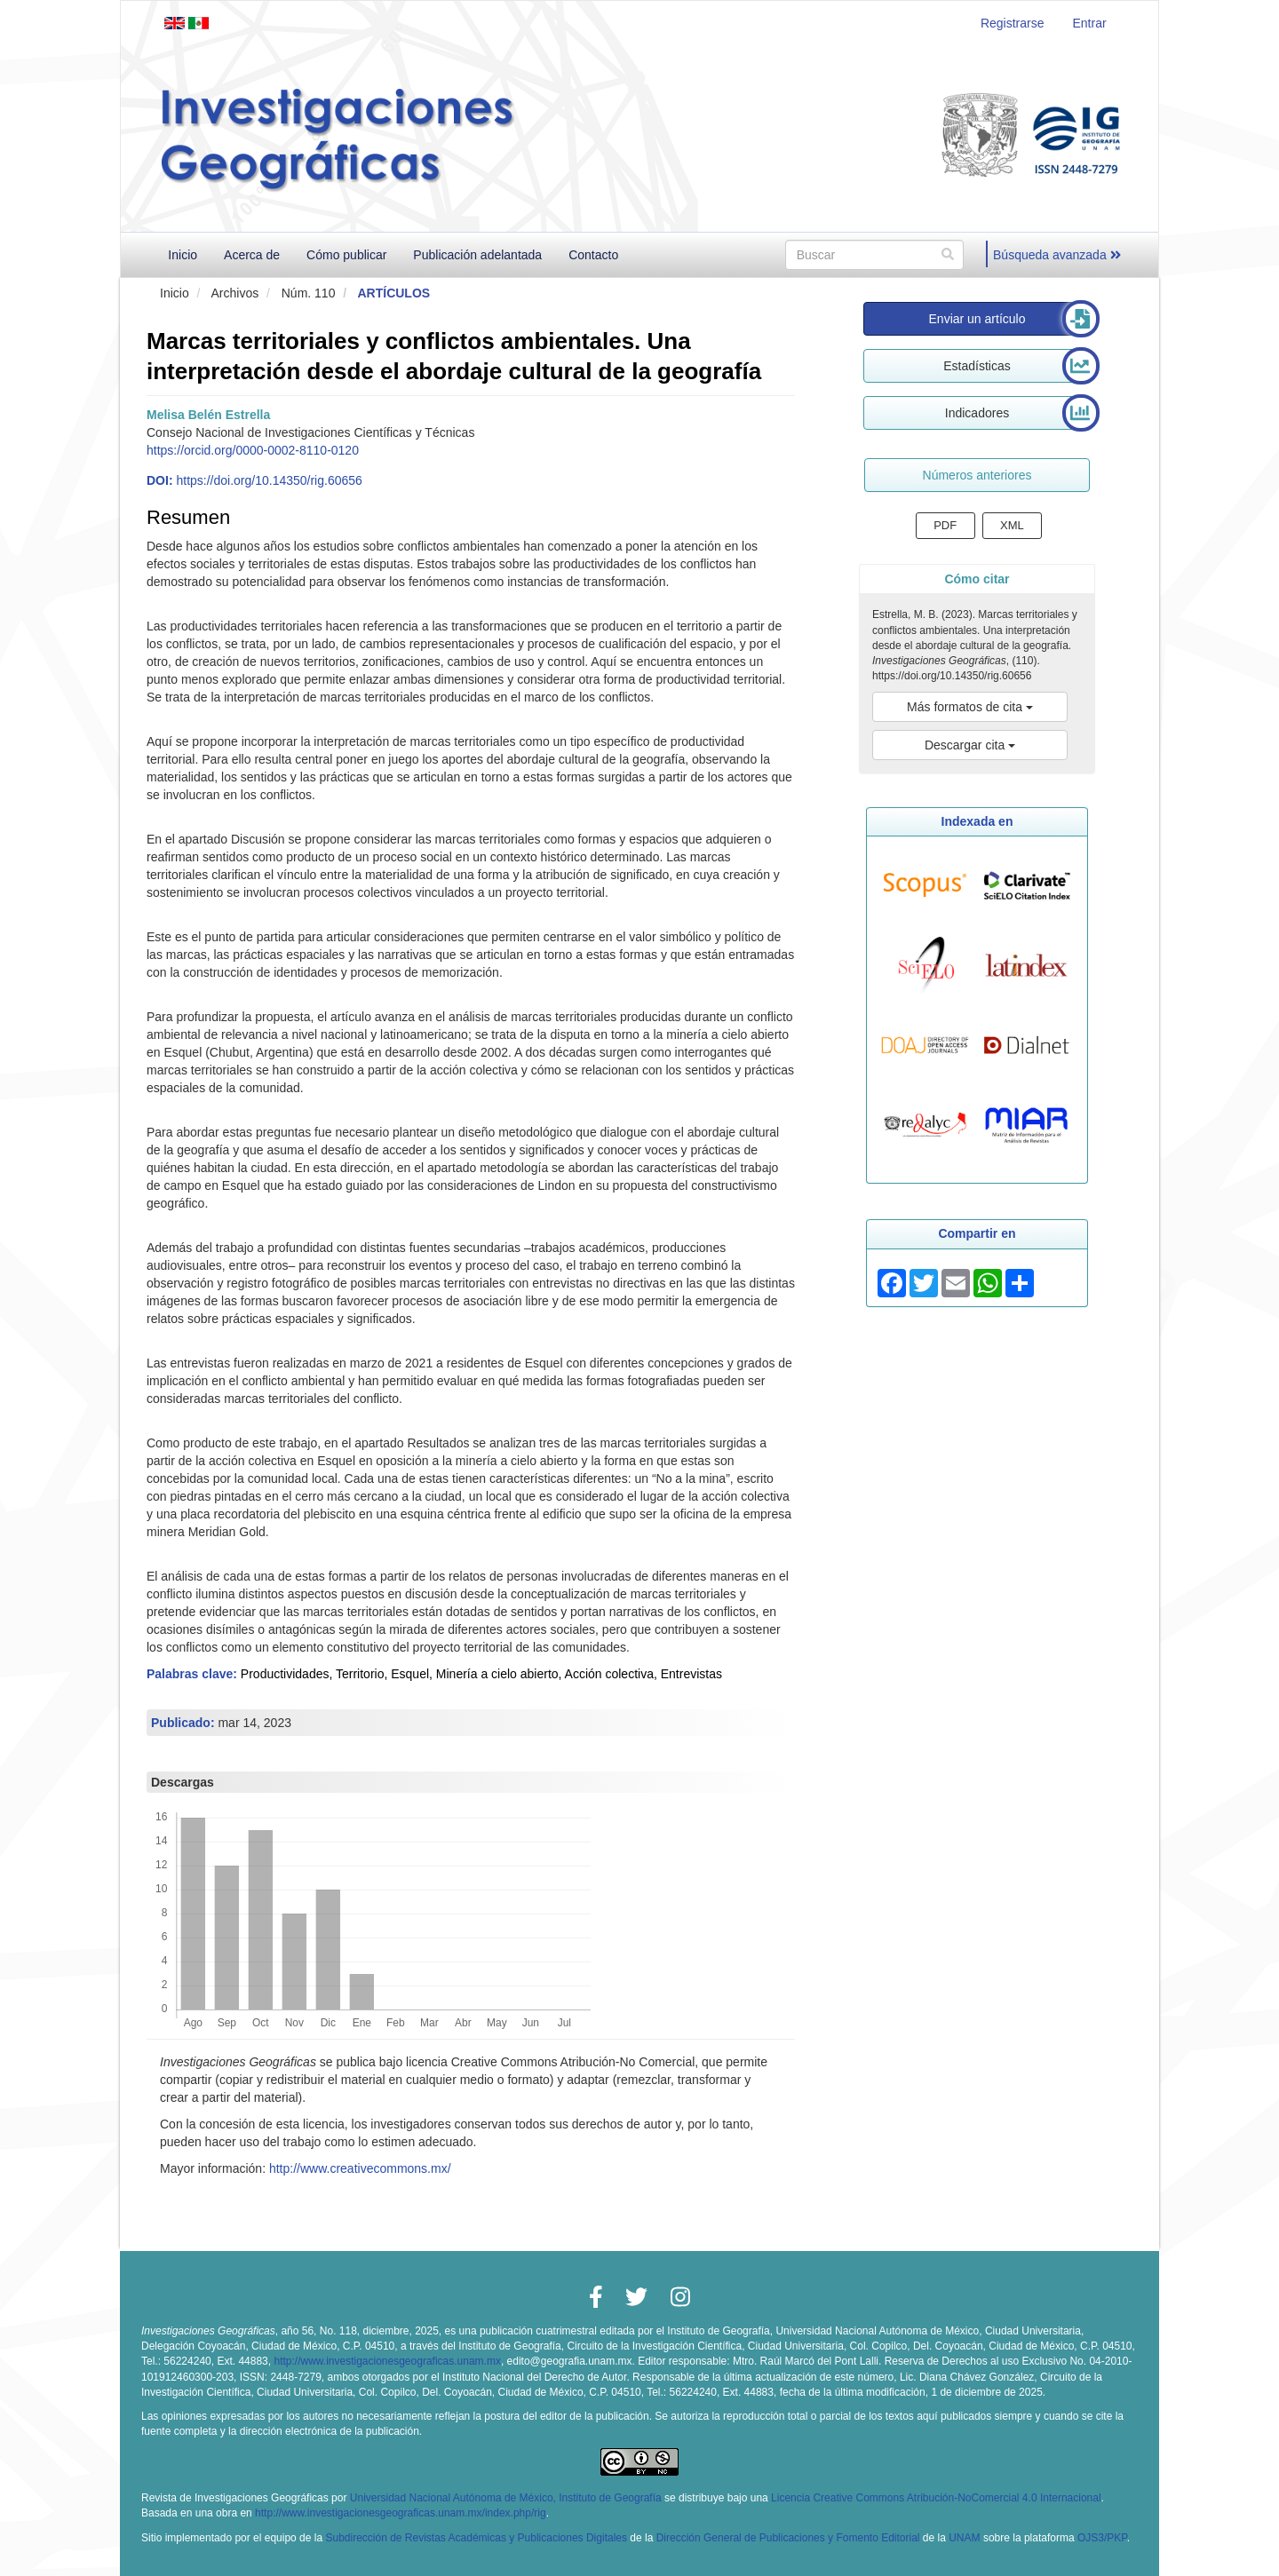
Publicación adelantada (477, 255)
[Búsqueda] (874, 255)
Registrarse (1013, 23)
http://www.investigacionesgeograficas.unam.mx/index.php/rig (400, 2513)
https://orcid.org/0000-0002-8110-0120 (253, 450)
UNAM (964, 2538)
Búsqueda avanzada (1057, 255)
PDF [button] (945, 525)
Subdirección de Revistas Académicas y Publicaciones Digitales (476, 2538)
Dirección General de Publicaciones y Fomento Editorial (788, 2538)
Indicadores (977, 413)
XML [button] (1012, 525)
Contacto (593, 255)
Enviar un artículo (977, 319)
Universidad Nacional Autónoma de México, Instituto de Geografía (506, 2498)
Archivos (234, 293)
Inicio (182, 255)
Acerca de (252, 255)
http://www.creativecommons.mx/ (360, 2168)
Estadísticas (976, 366)
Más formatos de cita (970, 707)
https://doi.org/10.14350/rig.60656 (268, 480)
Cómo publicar (346, 255)
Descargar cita (970, 745)
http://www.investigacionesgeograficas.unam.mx (387, 2361)
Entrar (1089, 23)
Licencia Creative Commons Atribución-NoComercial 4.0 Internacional (936, 2498)
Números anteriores (977, 475)
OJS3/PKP (1102, 2538)
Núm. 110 (309, 293)
